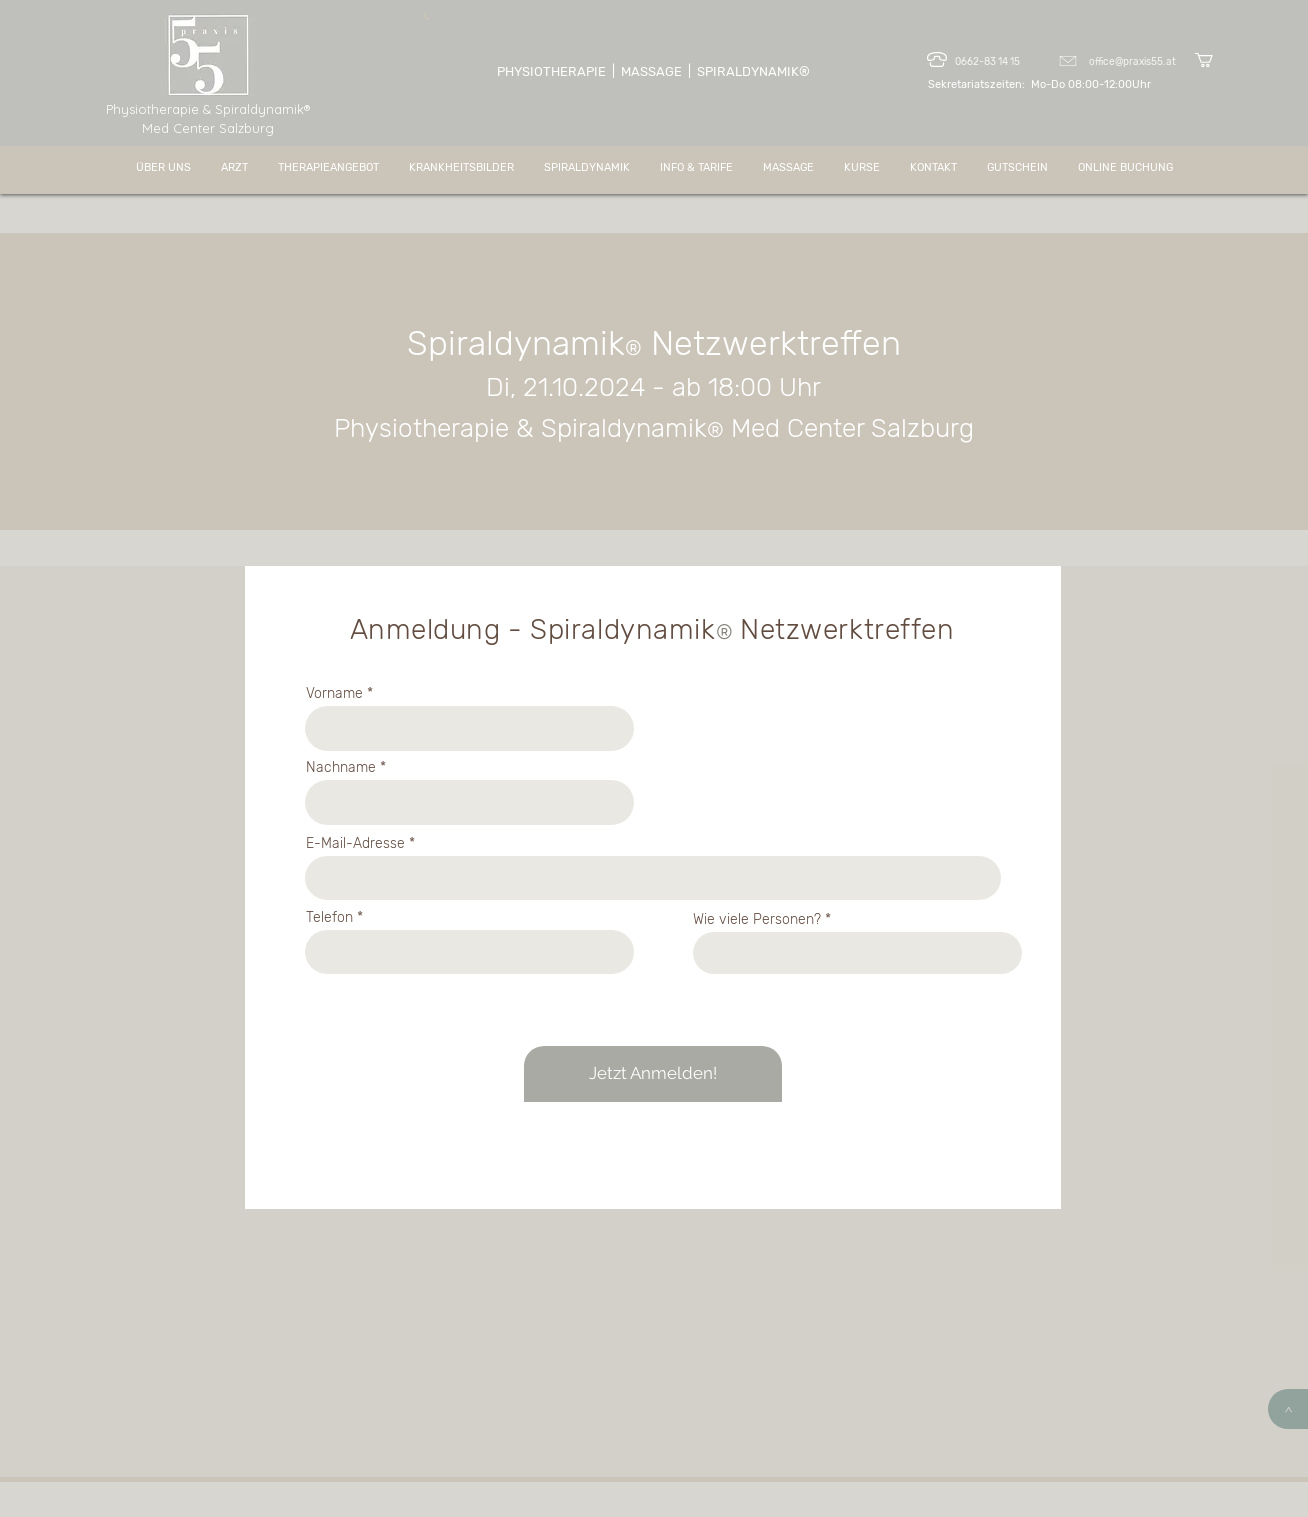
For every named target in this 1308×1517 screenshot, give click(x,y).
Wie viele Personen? (757, 920)
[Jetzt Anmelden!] (653, 1074)
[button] (1212, 60)
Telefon (329, 918)
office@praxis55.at (1132, 62)
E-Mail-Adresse (355, 844)
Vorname (334, 694)
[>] (1288, 1409)
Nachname (341, 768)
